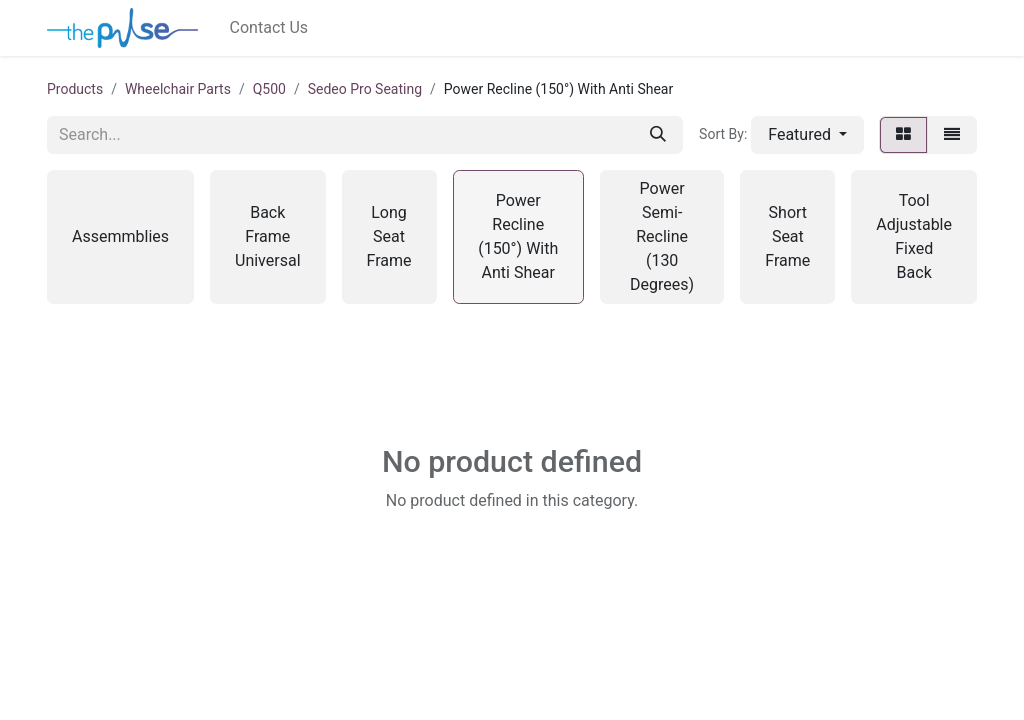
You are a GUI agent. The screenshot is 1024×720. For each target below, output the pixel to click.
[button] (807, 135)
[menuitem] (269, 28)
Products (75, 89)
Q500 (269, 89)
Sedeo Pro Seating (365, 89)
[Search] (658, 135)
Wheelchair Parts (178, 89)
